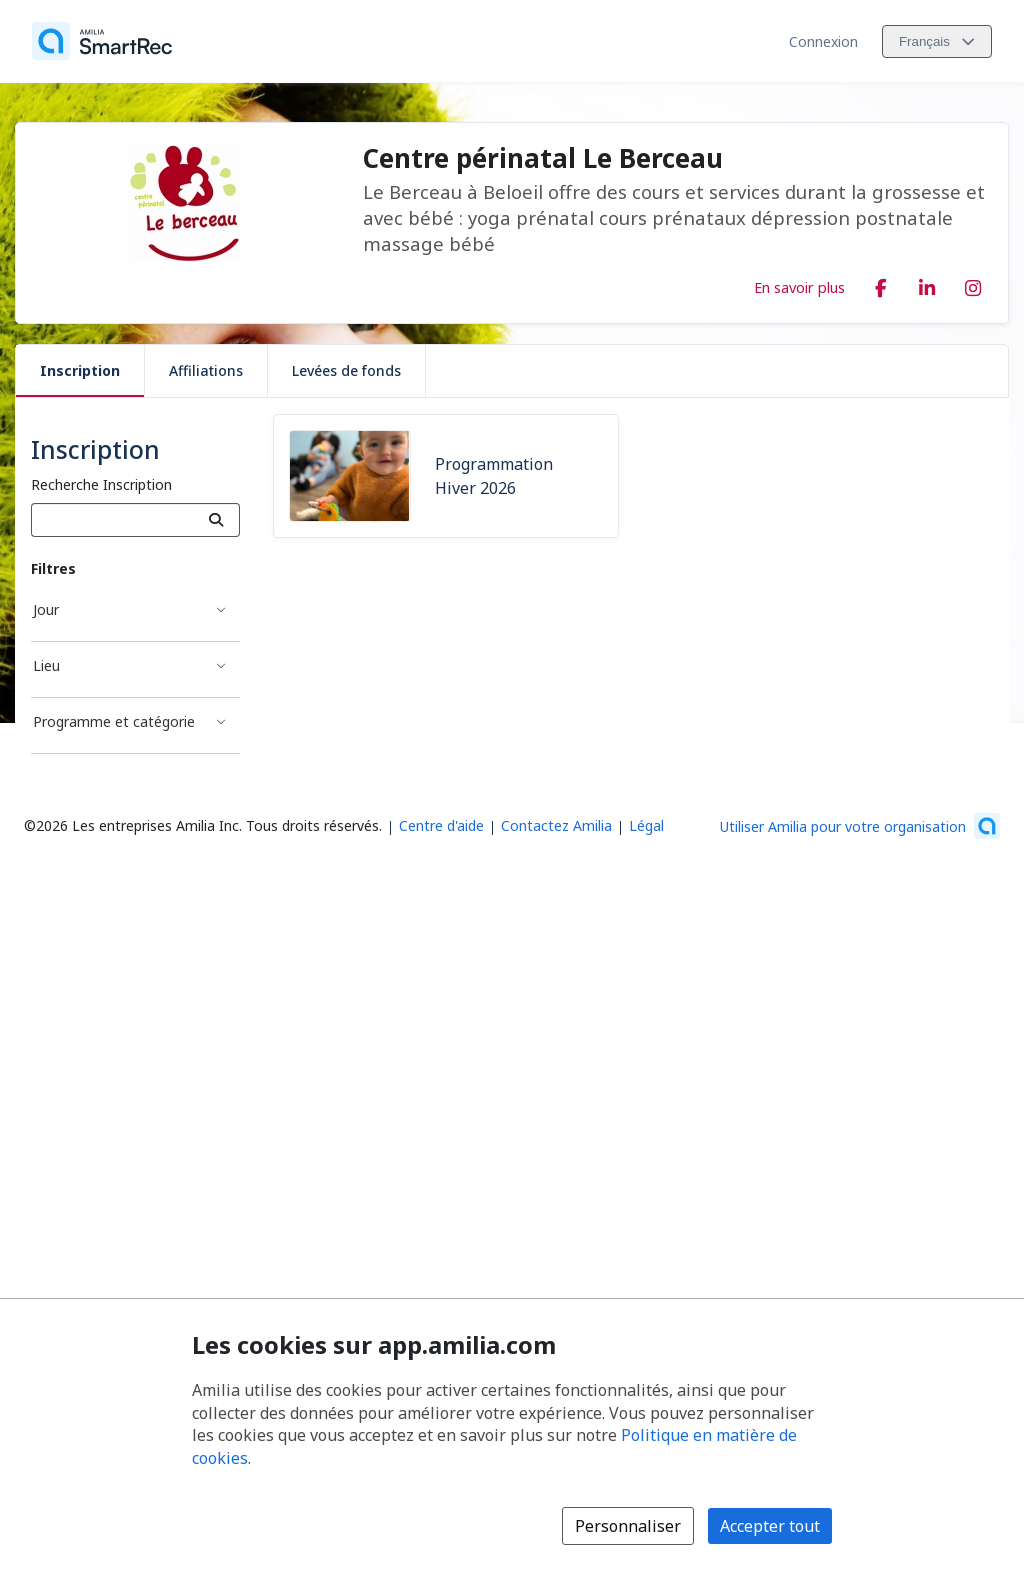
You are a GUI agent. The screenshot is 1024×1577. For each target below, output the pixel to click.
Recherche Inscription (101, 484)
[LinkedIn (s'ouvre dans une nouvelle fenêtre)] (927, 284)
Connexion (823, 41)
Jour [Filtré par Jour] (46, 609)
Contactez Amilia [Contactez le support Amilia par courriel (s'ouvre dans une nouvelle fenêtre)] (556, 825)
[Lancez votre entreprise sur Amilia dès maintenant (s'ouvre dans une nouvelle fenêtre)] (860, 826)
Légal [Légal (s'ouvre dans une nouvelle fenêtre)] (646, 825)
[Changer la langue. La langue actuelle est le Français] (937, 41)
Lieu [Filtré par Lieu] (46, 665)
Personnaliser (628, 1526)
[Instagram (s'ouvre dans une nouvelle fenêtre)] (973, 284)
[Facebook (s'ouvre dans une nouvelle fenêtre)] (881, 284)
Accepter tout (770, 1526)
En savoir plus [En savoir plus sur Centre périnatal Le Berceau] (799, 287)
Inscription (80, 370)
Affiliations (206, 370)
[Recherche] (216, 520)
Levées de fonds (346, 370)
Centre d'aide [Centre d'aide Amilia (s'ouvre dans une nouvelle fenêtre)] (441, 825)
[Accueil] (102, 41)
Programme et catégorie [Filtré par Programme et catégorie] (114, 721)
